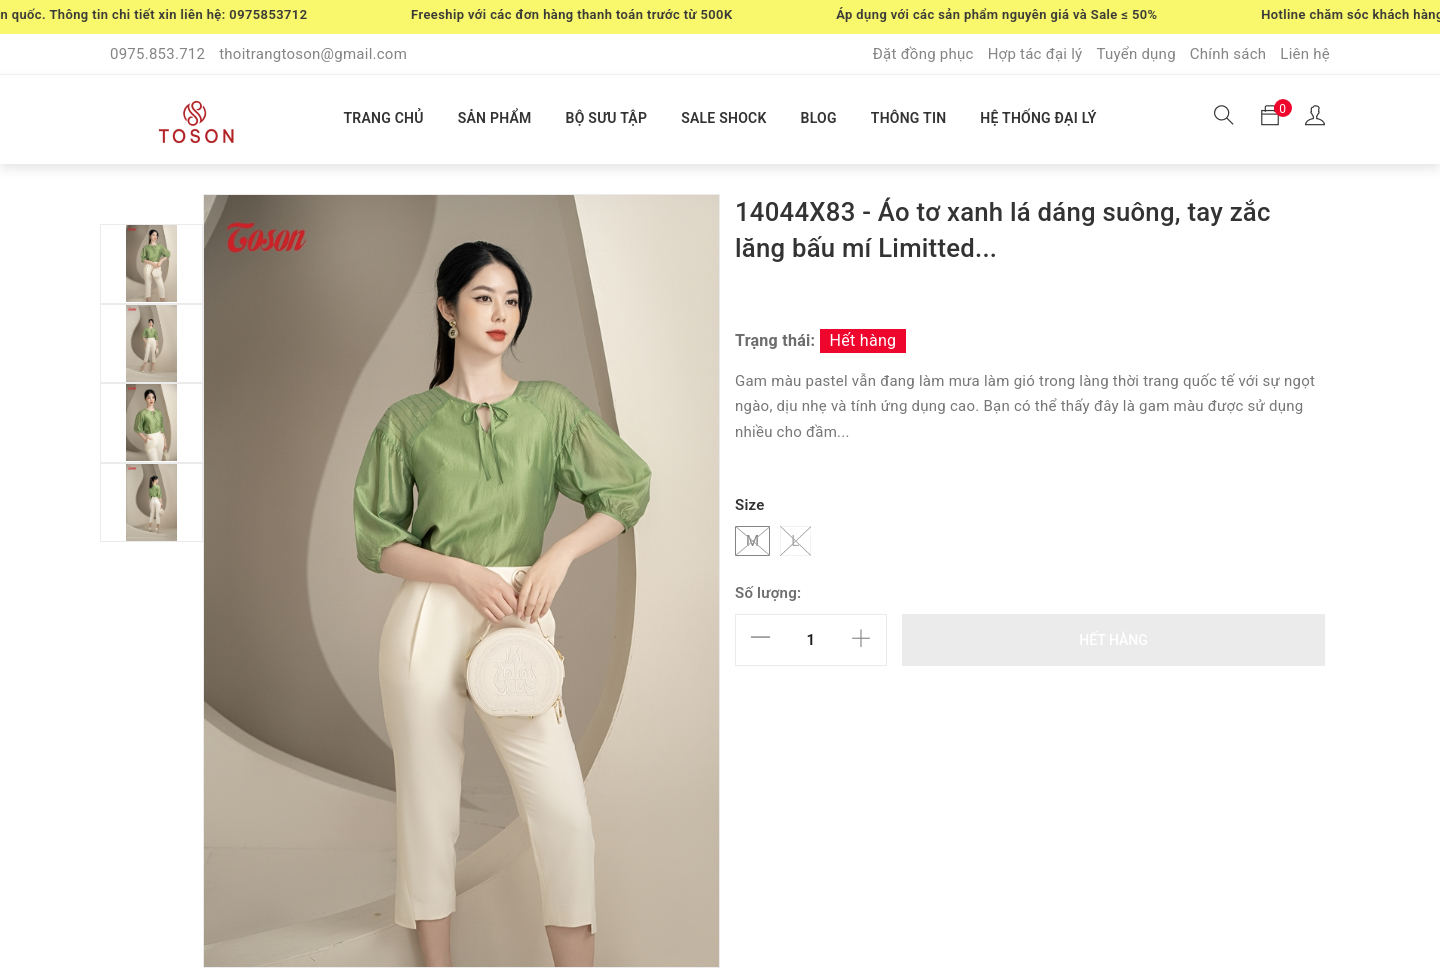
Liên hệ (1305, 54)
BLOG (819, 118)
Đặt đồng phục (923, 54)
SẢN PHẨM (495, 118)
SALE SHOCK (723, 118)
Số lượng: (768, 593)
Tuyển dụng (1135, 54)
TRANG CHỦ (383, 118)
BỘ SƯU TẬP (607, 118)
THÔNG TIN (909, 118)
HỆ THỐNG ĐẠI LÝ (1038, 118)
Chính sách (1228, 54)
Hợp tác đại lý (1035, 54)
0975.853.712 (157, 54)
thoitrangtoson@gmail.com (313, 54)
